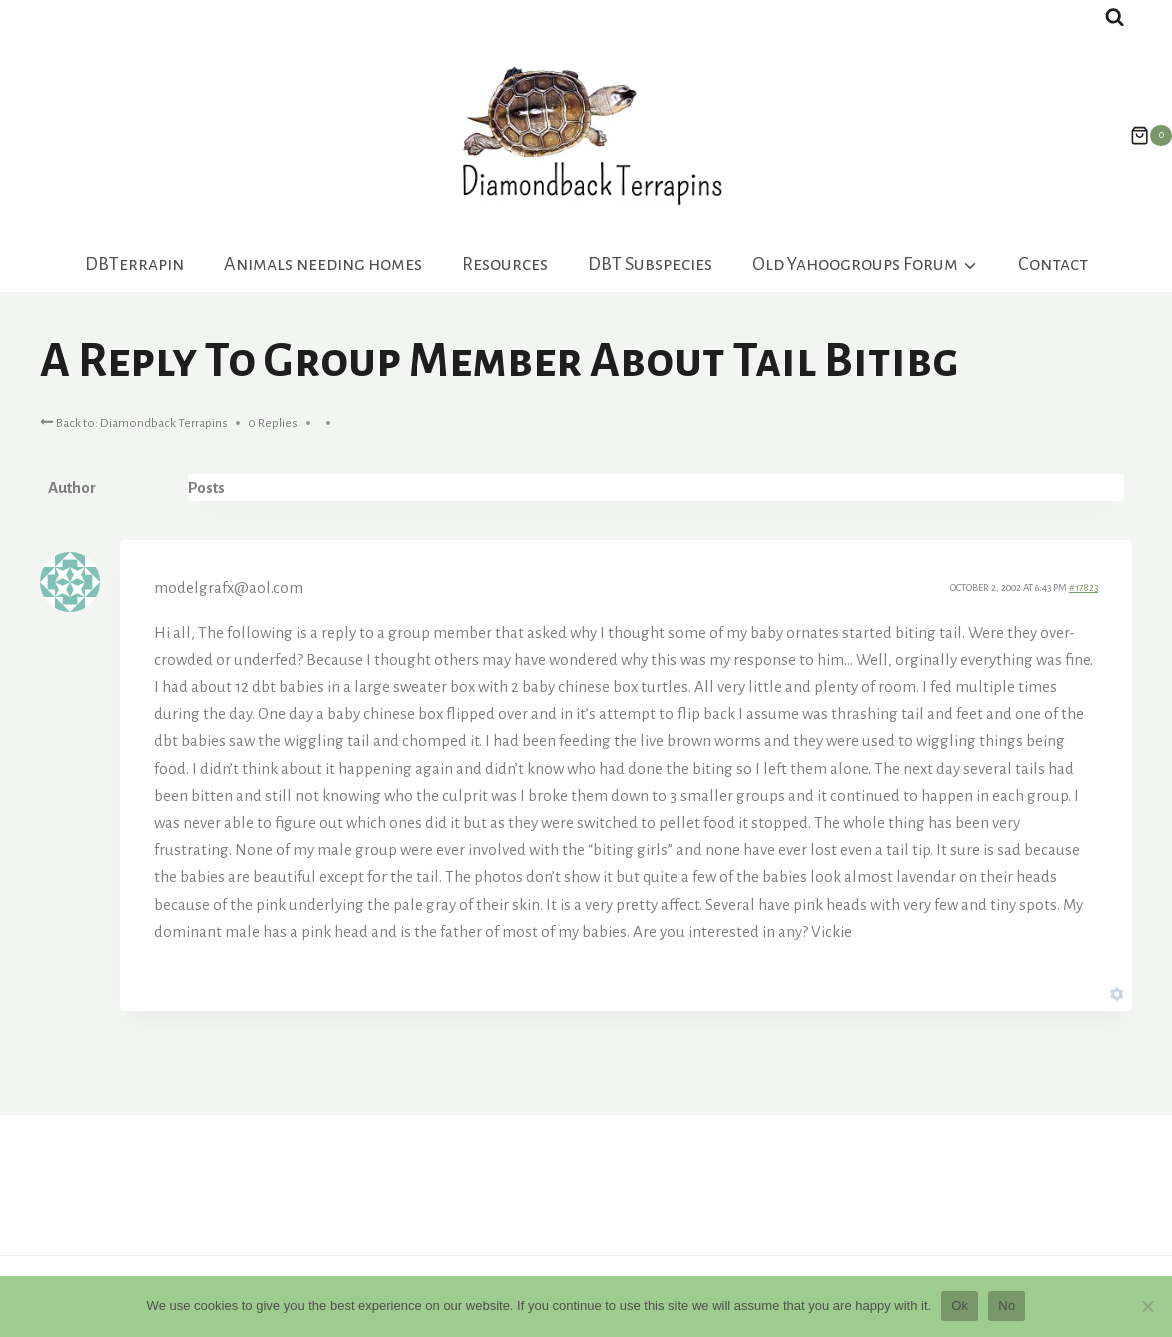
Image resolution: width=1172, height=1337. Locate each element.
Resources (505, 264)
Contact (1053, 264)
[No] (1147, 1306)
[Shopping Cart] (1141, 136)
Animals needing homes (323, 264)
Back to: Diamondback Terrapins (134, 421)
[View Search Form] (1114, 17)
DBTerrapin (134, 264)
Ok (959, 1305)
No (1006, 1305)
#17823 (1083, 587)
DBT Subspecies (650, 264)
